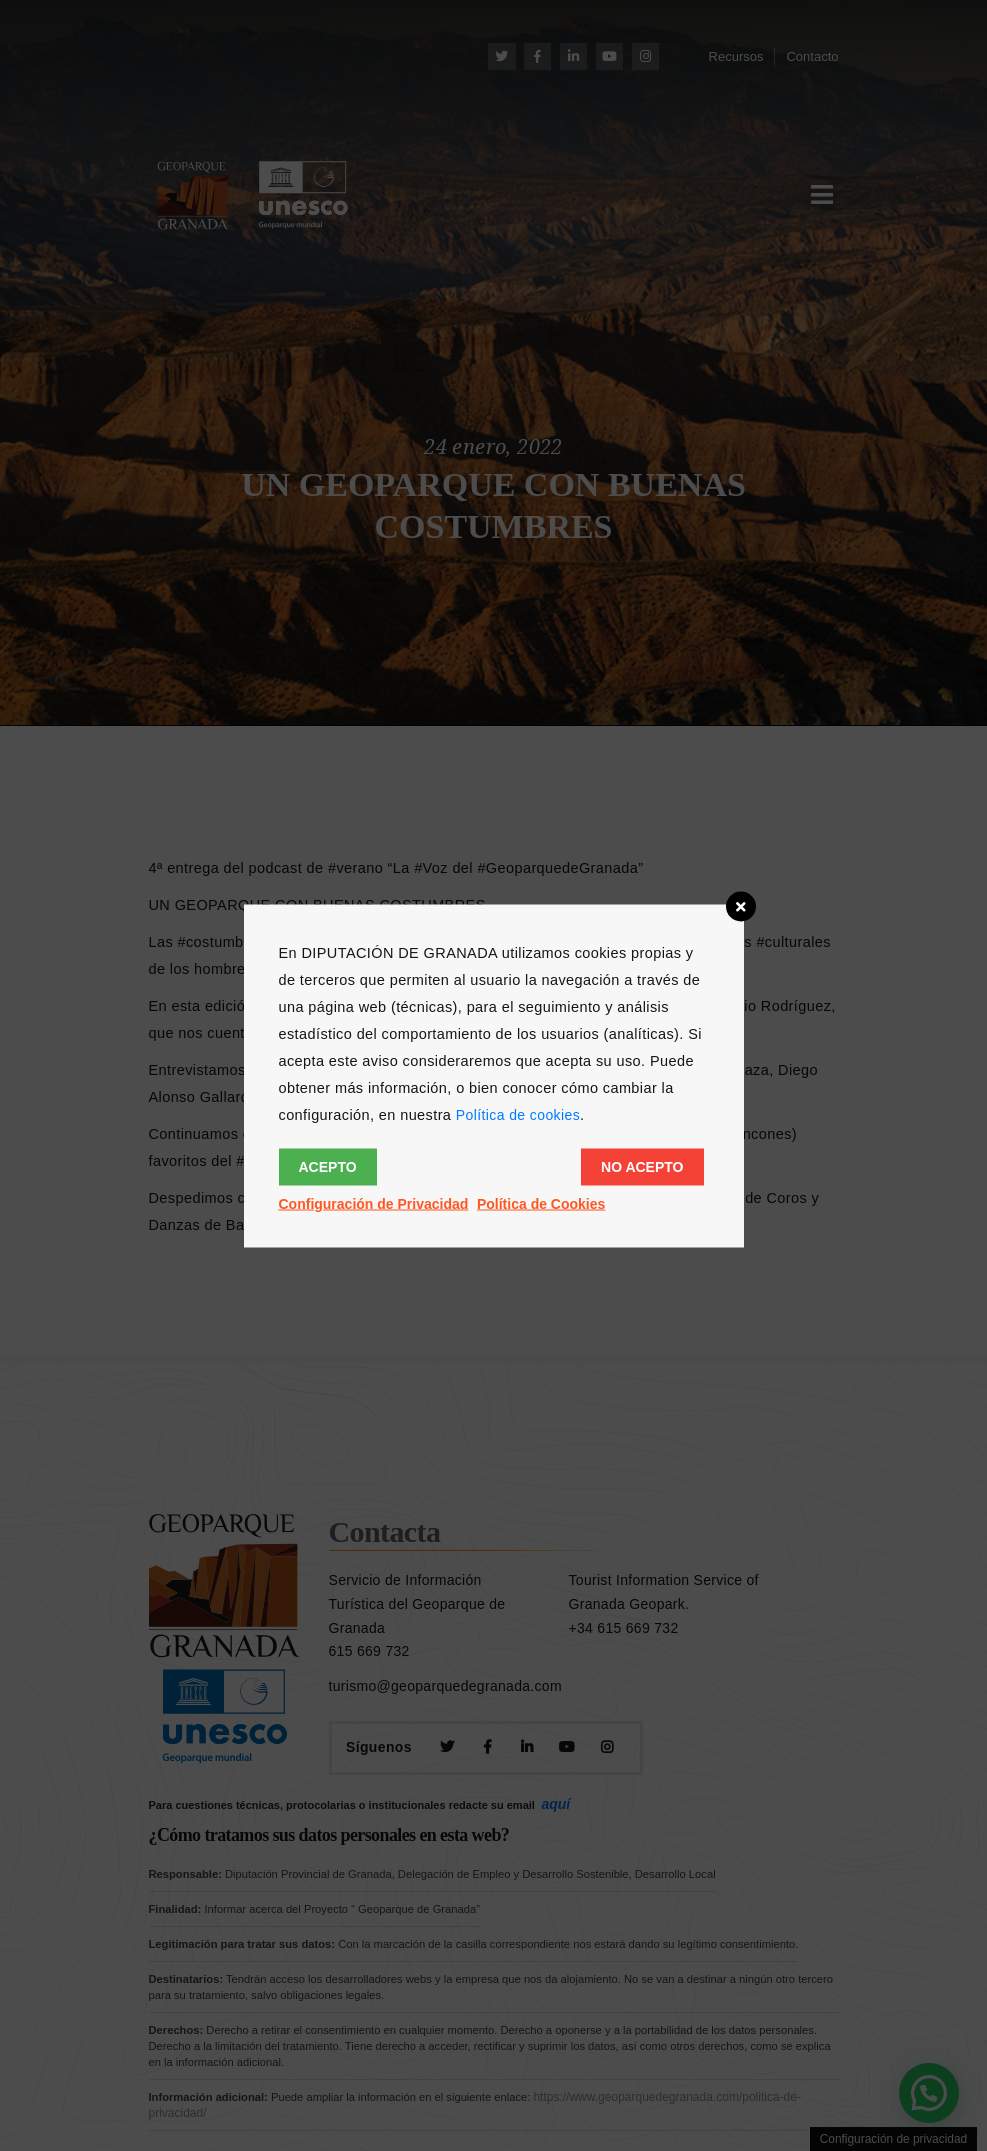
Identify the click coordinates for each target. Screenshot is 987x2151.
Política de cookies (518, 1114)
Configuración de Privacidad (374, 1203)
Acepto (328, 1166)
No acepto (642, 1166)
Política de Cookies (541, 1203)
